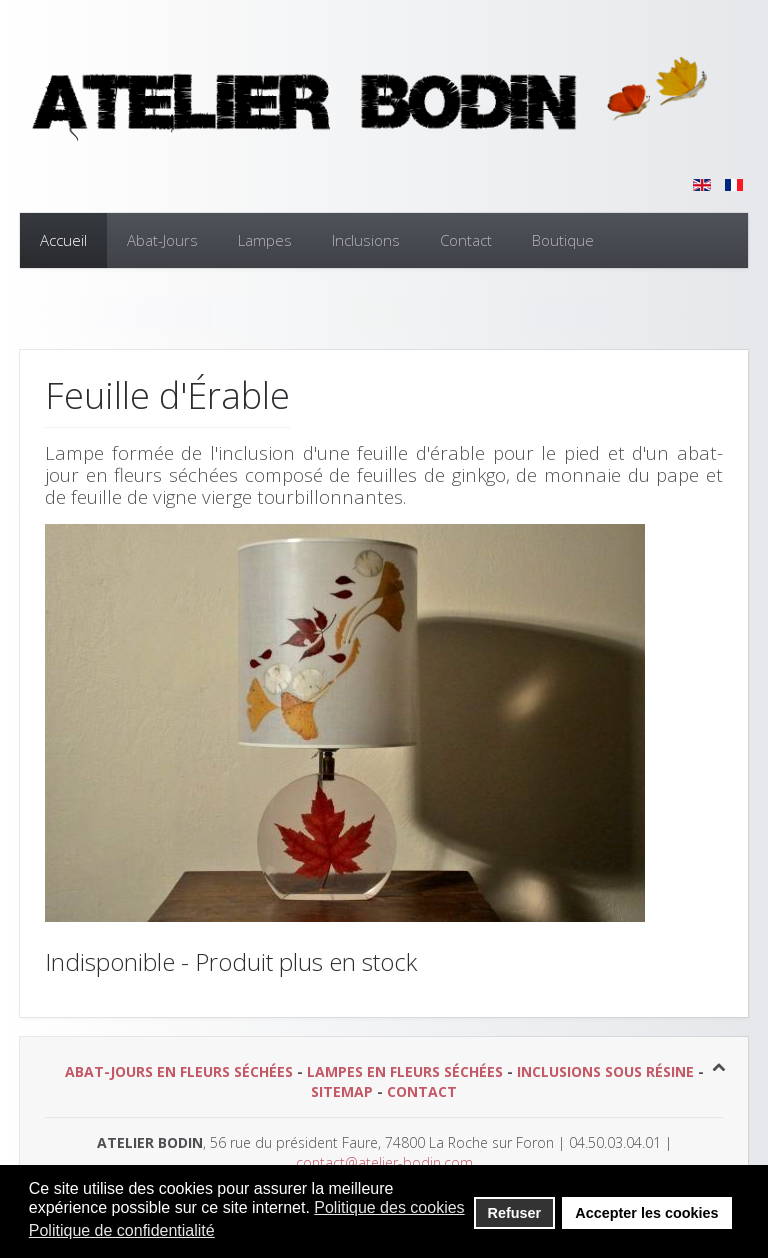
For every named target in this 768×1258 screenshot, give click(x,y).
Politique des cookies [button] (389, 1207)
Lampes (265, 240)
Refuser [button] (515, 1213)
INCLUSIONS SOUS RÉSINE (605, 1071)
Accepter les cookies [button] (646, 1213)
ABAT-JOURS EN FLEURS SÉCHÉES (179, 1071)
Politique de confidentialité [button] (122, 1230)
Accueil (63, 240)
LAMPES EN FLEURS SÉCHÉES (405, 1071)
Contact (466, 240)
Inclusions (366, 240)
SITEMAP (342, 1091)
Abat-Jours (162, 240)
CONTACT (422, 1091)
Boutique (563, 240)
